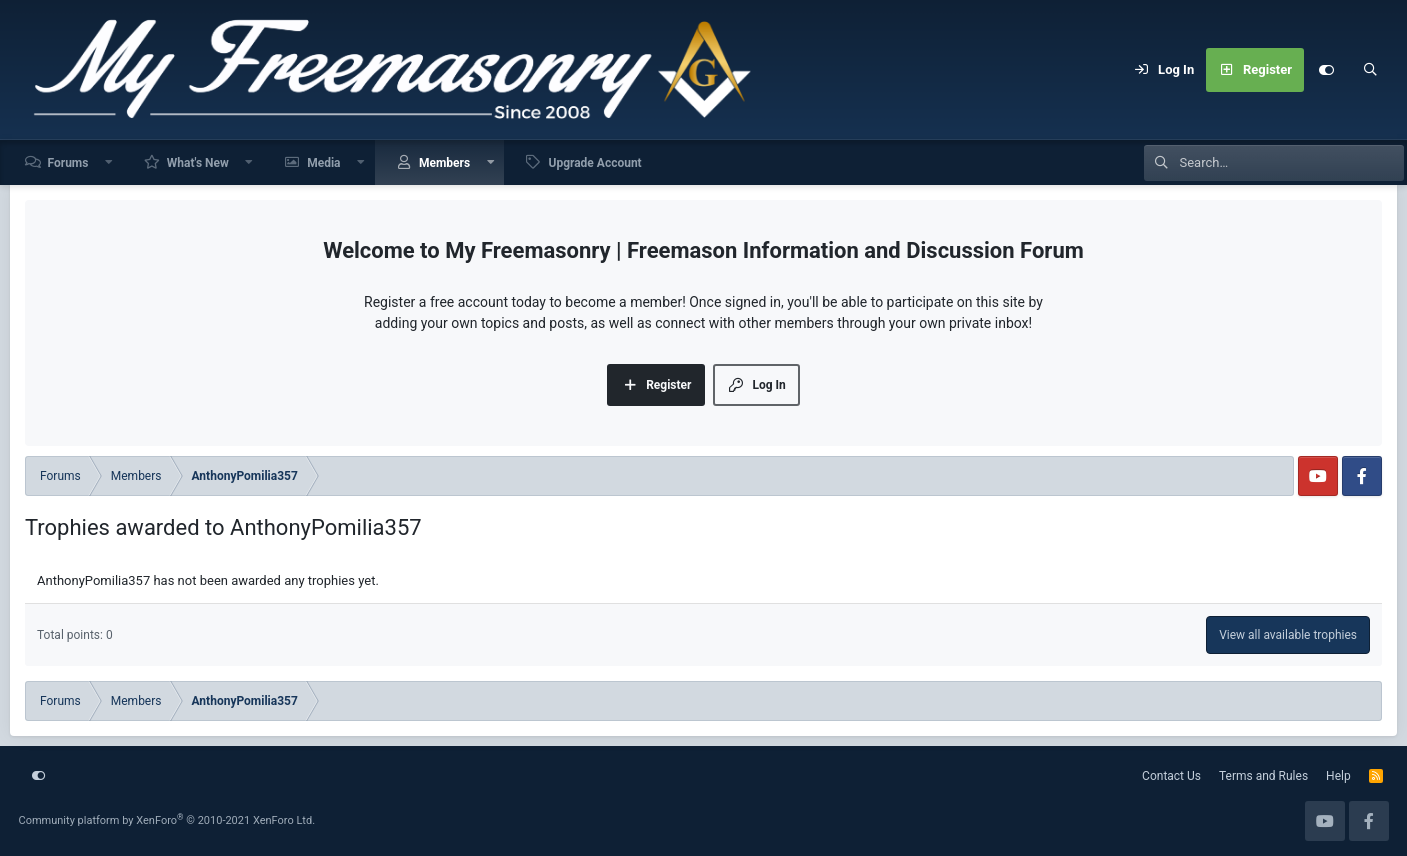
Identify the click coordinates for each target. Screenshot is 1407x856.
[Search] (1370, 70)
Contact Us (1171, 776)
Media (323, 163)
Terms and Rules (1263, 776)
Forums (68, 163)
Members (444, 163)
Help (1338, 776)
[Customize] (1326, 70)
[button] (109, 162)
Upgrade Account (594, 163)
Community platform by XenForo (167, 820)
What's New (198, 163)
